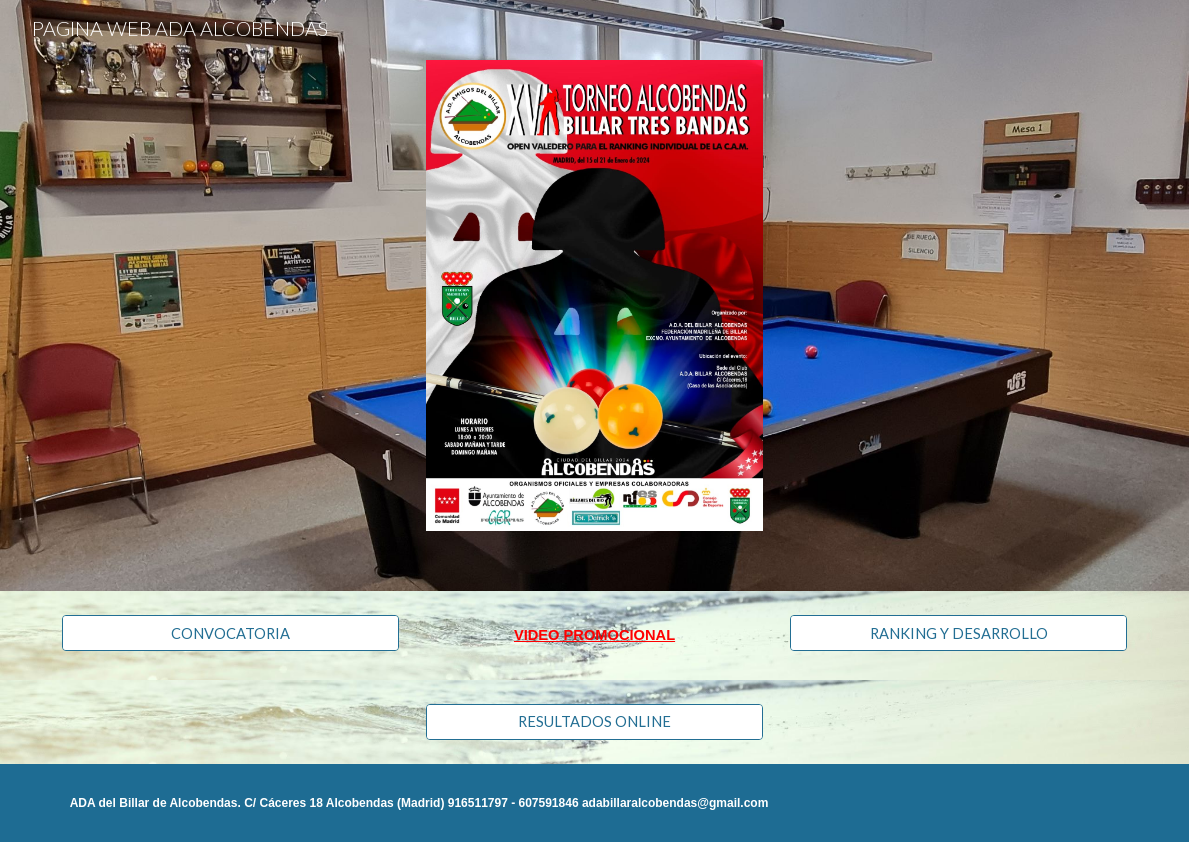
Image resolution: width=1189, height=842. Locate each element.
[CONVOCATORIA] (230, 633)
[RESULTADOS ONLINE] (594, 722)
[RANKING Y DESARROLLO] (958, 633)
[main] (594, 635)
